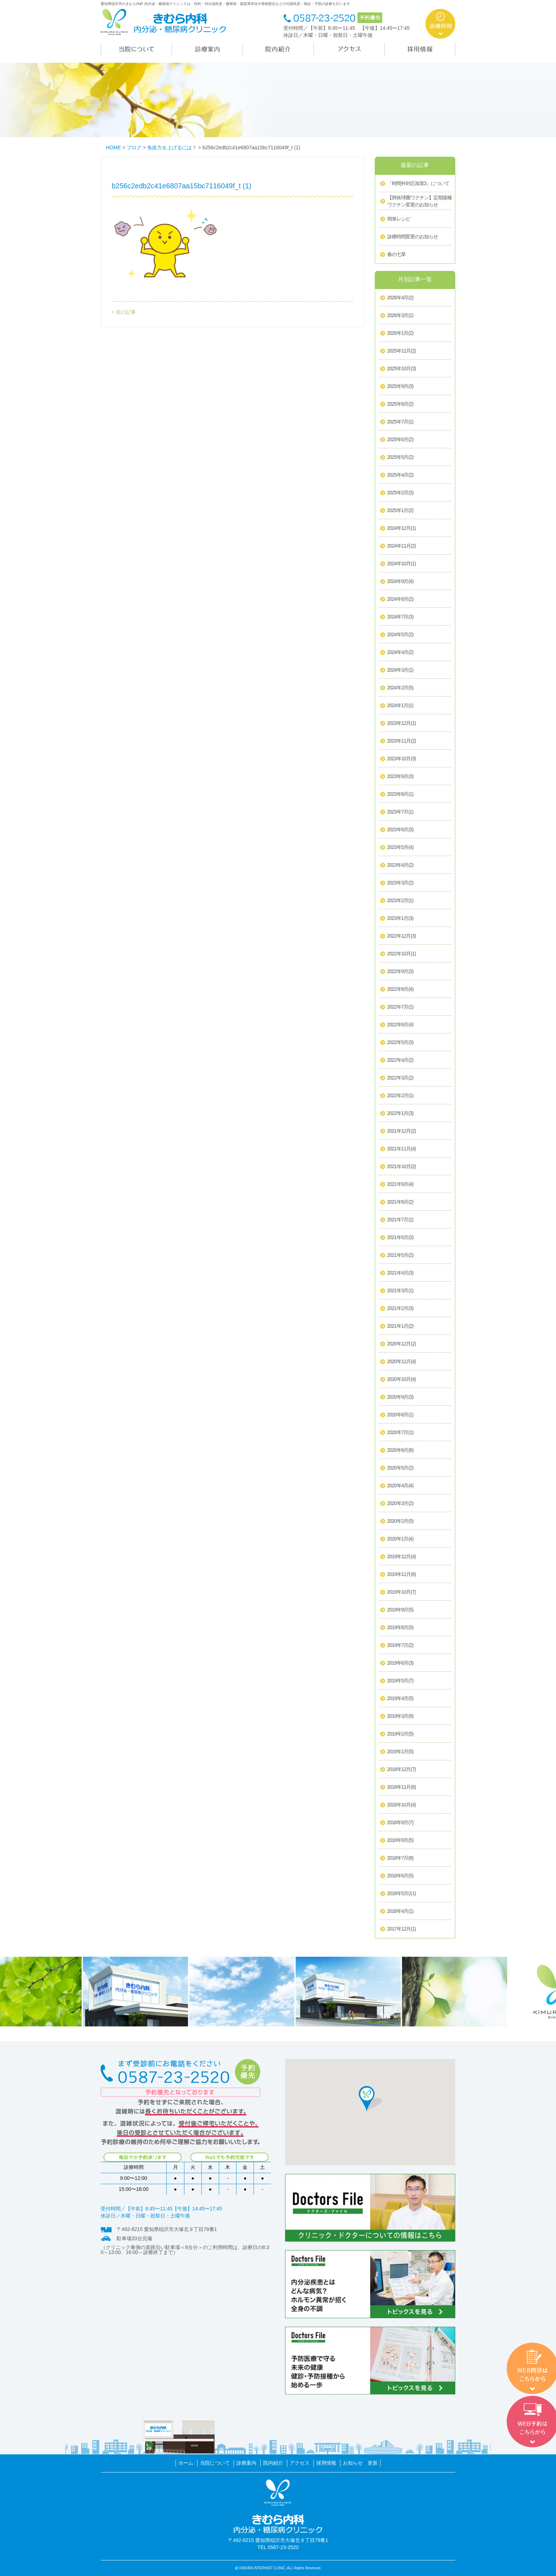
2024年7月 (400, 617)
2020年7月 (400, 1432)
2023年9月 (400, 776)
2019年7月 (400, 1645)
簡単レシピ (398, 219)
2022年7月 (400, 1007)
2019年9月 (400, 1610)
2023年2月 (400, 900)
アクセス (300, 2463)
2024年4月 (400, 652)
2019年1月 (400, 1751)
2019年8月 (400, 1627)
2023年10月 (401, 758)
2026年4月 (400, 297)
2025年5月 (400, 457)
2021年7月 (400, 1219)
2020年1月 (400, 1539)
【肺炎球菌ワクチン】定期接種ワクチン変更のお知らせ (419, 201)
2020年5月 (400, 1468)
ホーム (185, 2463)
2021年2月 (400, 1308)
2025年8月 (400, 404)
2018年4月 (400, 1911)
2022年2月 (400, 1095)
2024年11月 (401, 546)
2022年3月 (400, 1078)
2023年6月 (400, 829)
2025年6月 (400, 439)
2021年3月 (400, 1290)
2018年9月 (400, 1822)
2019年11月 (401, 1574)
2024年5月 (400, 634)
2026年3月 (400, 315)
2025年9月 (400, 386)
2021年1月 (400, 1326)
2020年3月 (400, 1503)
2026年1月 (400, 333)
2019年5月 (400, 1680)
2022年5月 (400, 1042)
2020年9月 (400, 1397)
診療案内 (246, 2463)
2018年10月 (401, 1805)
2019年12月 (401, 1556)
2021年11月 (401, 1149)
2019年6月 (400, 1663)
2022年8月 (400, 989)
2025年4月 (400, 475)
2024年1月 (400, 705)
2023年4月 (400, 865)
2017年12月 (401, 1929)
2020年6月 (400, 1450)
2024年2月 (400, 688)
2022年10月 (401, 953)
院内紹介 (273, 2463)
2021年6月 (400, 1237)
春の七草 (396, 254)
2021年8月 (400, 1202)
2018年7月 (400, 1858)
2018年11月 (401, 1787)
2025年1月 (400, 510)
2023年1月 (400, 918)
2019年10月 (401, 1592)
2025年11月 (401, 351)
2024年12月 (401, 528)
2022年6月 (400, 1024)
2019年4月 (400, 1698)
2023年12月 (401, 723)
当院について (215, 2463)
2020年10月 (401, 1379)
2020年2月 (400, 1521)
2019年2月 (400, 1734)
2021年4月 (400, 1273)
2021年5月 (400, 1255)
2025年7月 (400, 422)
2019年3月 (400, 1716)
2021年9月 (400, 1184)
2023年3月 (400, 883)
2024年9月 (400, 581)
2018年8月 (400, 1840)
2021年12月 (401, 1131)
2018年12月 (401, 1769)
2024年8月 (400, 599)
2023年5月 (400, 847)
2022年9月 (400, 971)
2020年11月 (401, 1361)
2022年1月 (400, 1113)
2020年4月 (400, 1485)
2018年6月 (400, 1876)
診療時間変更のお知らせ (412, 236)
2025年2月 (400, 492)
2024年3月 (400, 670)
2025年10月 (401, 368)
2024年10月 (401, 563)
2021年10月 (401, 1166)
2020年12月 (401, 1344)
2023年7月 (400, 812)
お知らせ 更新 (360, 2463)
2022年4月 (400, 1060)
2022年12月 (401, 936)
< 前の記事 (124, 312)
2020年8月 (400, 1415)
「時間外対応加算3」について (418, 183)
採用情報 (326, 2463)
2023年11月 (401, 741)
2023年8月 (400, 794)
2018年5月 (401, 1893)
